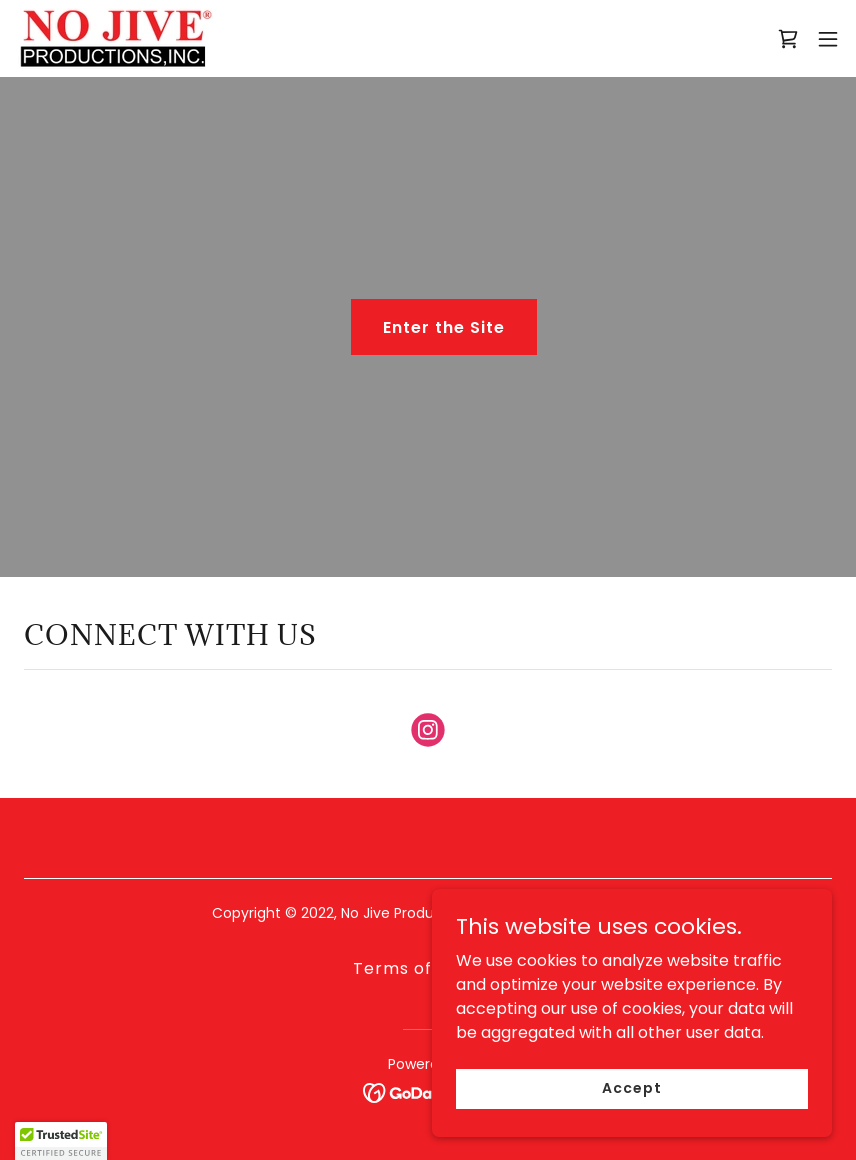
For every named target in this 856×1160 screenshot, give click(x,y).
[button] (828, 39)
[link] (116, 38)
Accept (631, 1088)
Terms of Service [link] (427, 968)
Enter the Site (444, 327)
